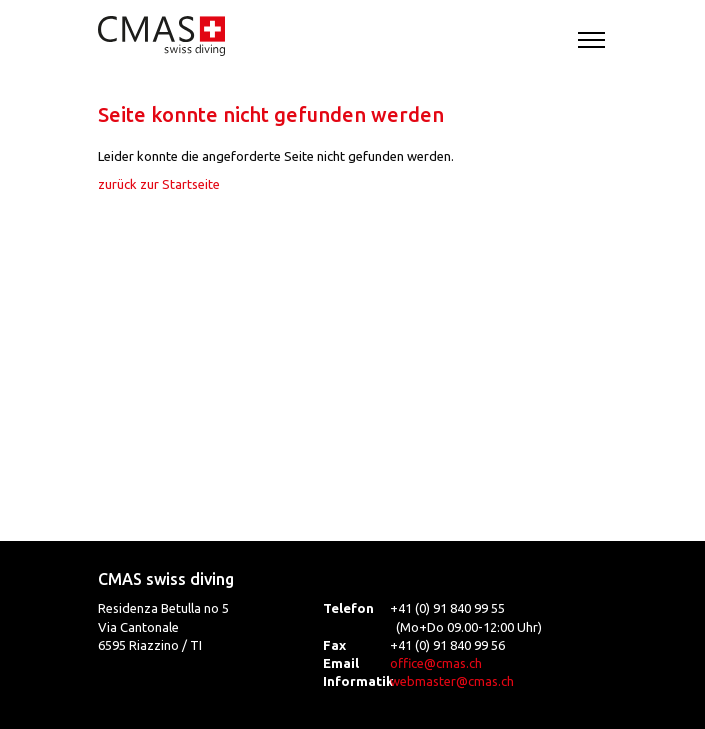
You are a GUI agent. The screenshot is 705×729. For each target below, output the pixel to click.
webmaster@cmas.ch (452, 681)
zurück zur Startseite (159, 184)
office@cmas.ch (436, 663)
